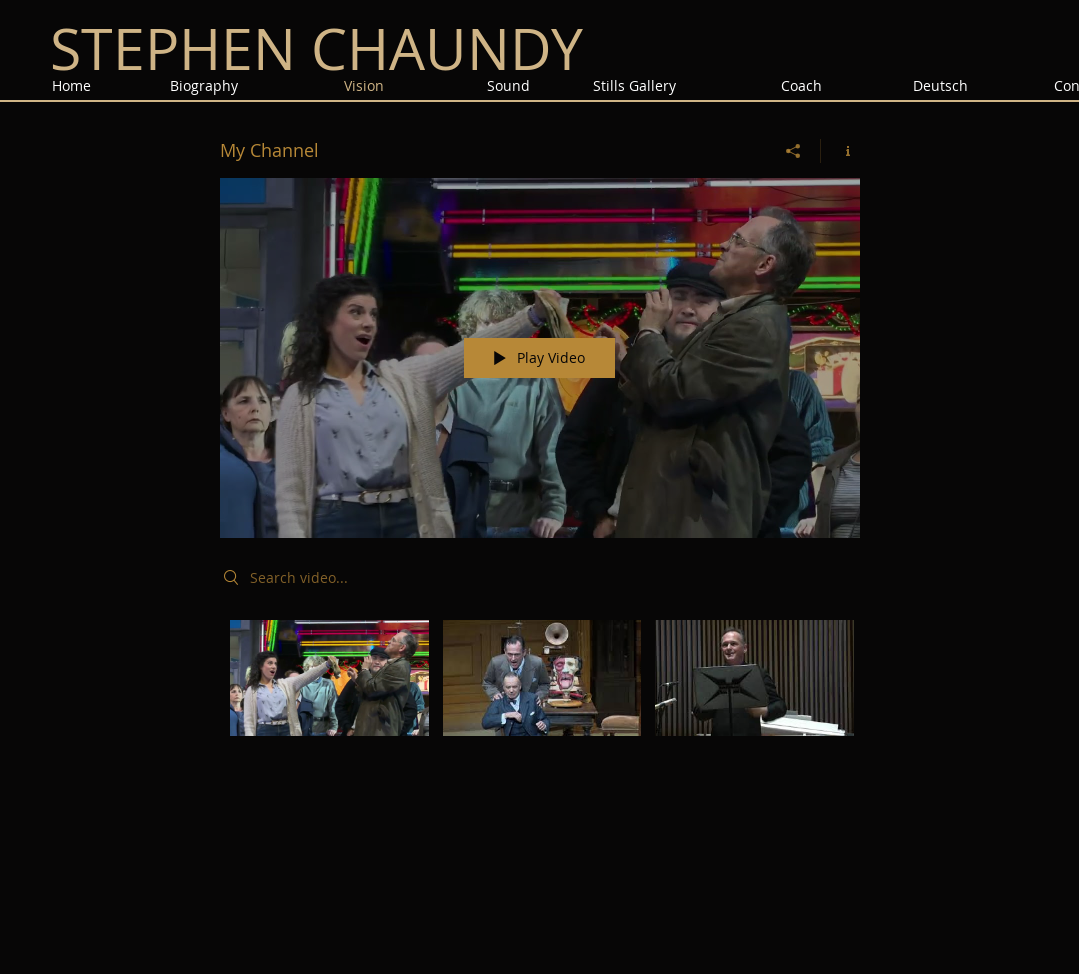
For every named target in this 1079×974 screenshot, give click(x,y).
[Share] (793, 151)
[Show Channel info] (840, 151)
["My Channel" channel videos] (540, 691)
